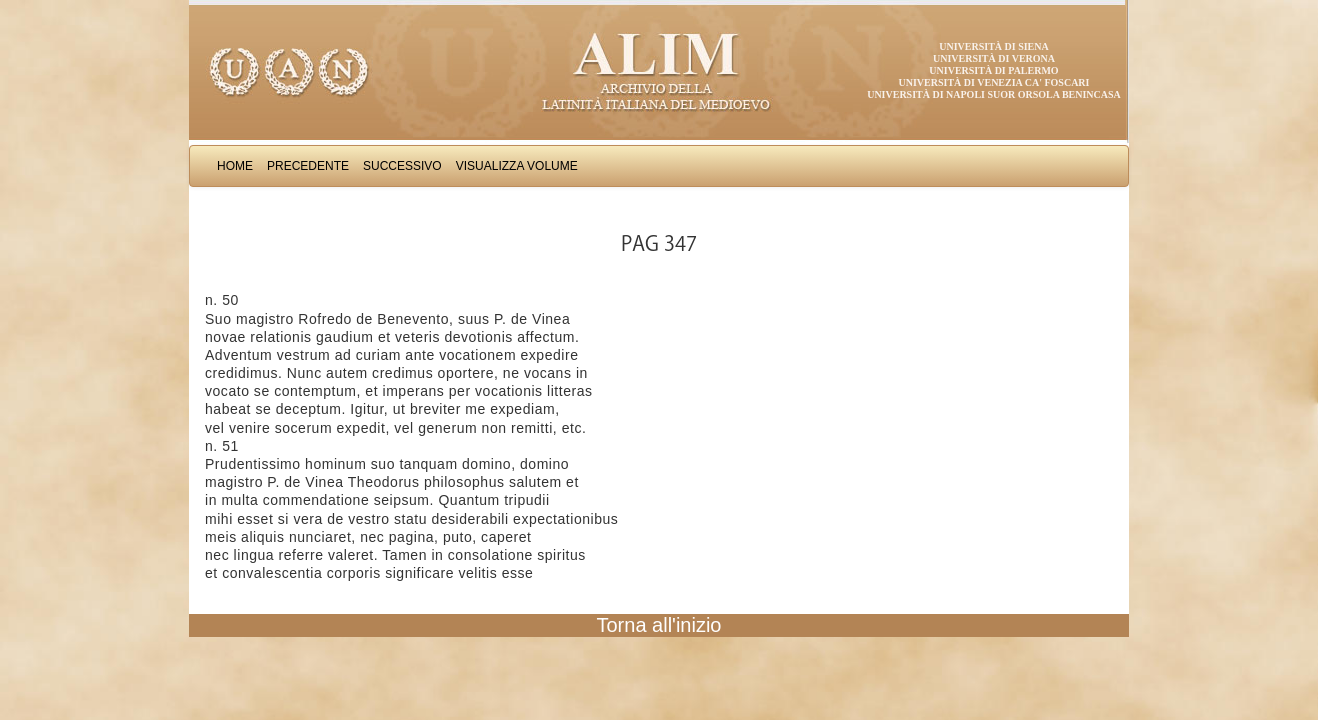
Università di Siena (993, 46)
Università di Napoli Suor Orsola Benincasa (994, 94)
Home (235, 166)
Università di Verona (994, 58)
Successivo (402, 166)
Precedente (308, 166)
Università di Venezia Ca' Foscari (994, 82)
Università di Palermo (993, 70)
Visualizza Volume (517, 166)
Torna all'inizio (659, 625)
